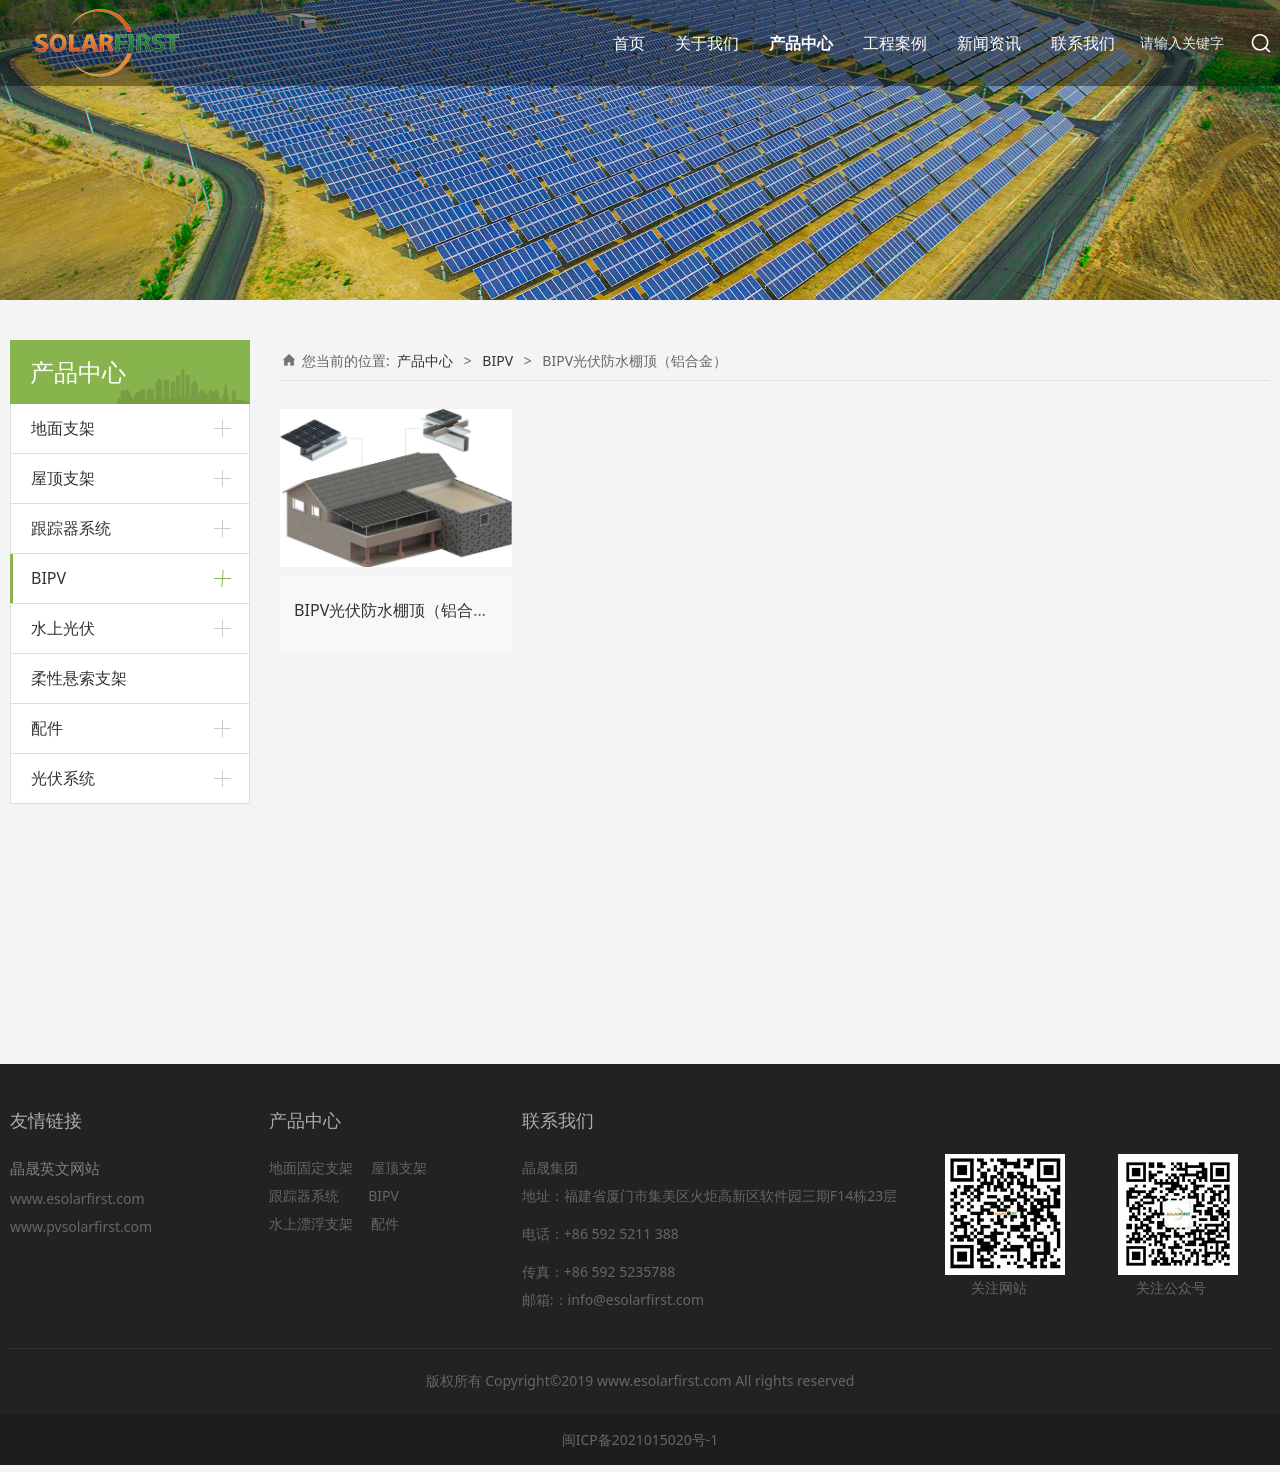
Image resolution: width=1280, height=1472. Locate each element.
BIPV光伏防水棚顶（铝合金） (123, 698)
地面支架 (63, 428)
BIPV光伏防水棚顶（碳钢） (116, 733)
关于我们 (707, 43)
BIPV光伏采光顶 (81, 630)
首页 (629, 43)
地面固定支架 (311, 1174)
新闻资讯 (989, 43)
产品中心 (801, 43)
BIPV (48, 578)
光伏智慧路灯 (73, 801)
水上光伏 (63, 854)
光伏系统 (63, 1004)
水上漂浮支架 (313, 1230)
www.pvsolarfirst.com (81, 1232)
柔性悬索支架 (79, 904)
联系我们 (1083, 43)
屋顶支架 (63, 478)
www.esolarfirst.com (81, 1204)
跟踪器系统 (71, 528)
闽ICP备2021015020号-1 (640, 1445)
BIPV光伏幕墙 (74, 767)
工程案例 (895, 43)
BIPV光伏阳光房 (81, 664)
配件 (47, 954)
